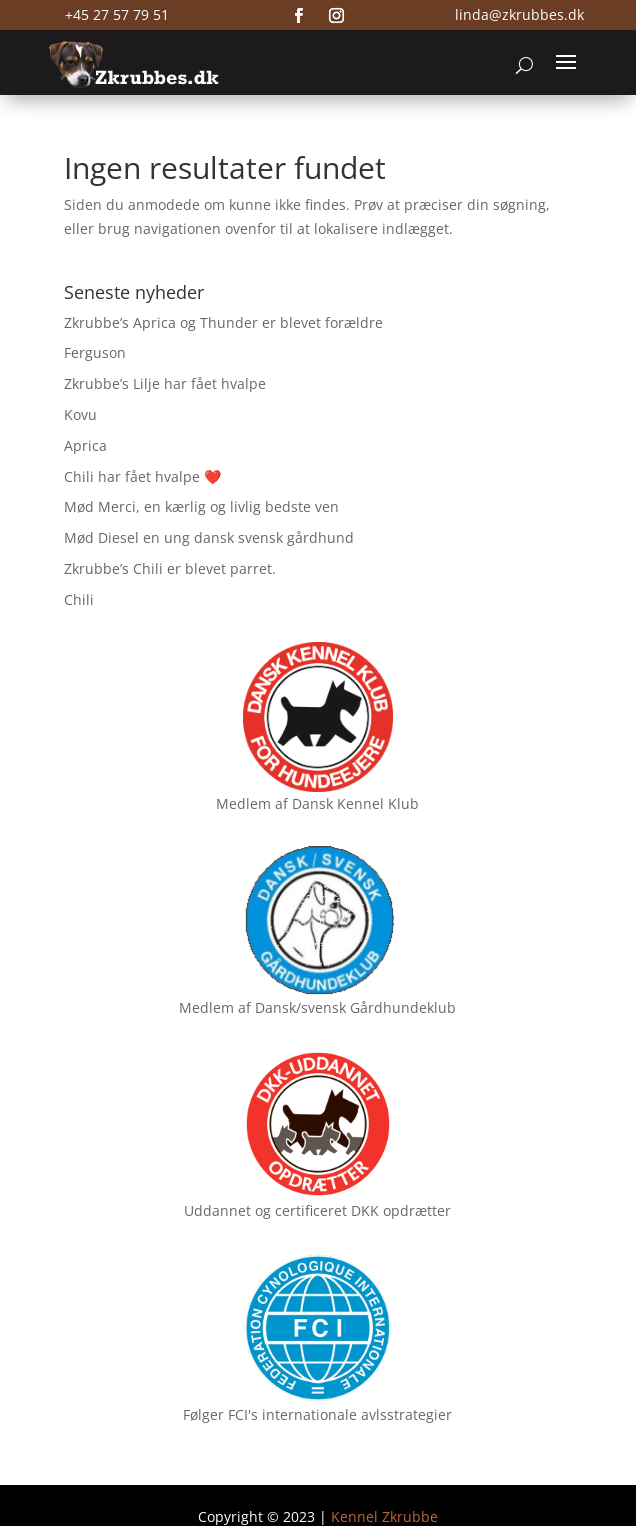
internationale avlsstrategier (357, 1414)
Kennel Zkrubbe (384, 1516)
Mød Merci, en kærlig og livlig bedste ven (201, 506)
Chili (79, 599)
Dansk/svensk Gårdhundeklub (355, 1007)
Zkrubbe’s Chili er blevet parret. (170, 568)
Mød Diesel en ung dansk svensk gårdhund (209, 537)
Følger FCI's (220, 1414)
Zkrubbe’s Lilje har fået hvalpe (165, 383)
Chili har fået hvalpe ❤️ (142, 476)
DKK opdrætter (401, 1210)
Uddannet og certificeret (265, 1210)
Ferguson (95, 352)
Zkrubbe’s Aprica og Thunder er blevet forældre (223, 322)
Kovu (80, 414)
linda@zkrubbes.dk (519, 14)
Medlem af (252, 803)
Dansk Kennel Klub (355, 803)
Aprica (85, 445)
